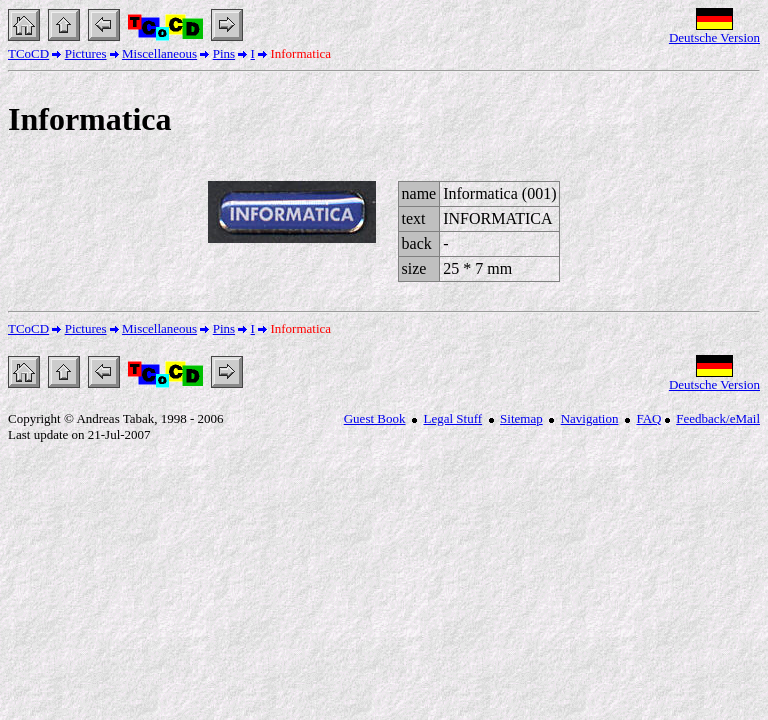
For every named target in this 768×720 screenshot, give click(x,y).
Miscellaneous (159, 53)
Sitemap (521, 418)
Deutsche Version (714, 37)
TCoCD (28, 53)
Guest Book (375, 418)
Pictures (86, 53)
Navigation (590, 418)
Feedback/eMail (718, 418)
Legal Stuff (452, 418)
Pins (224, 53)
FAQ (648, 418)
